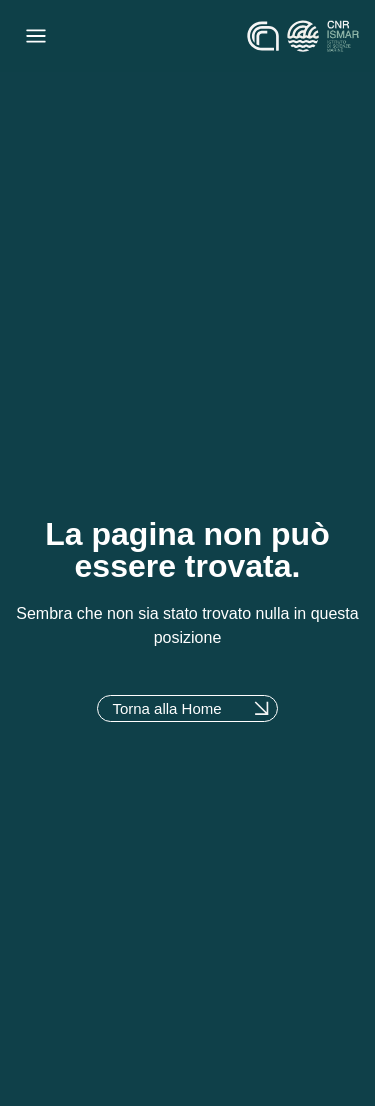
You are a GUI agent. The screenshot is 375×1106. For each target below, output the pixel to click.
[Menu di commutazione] (36, 36)
